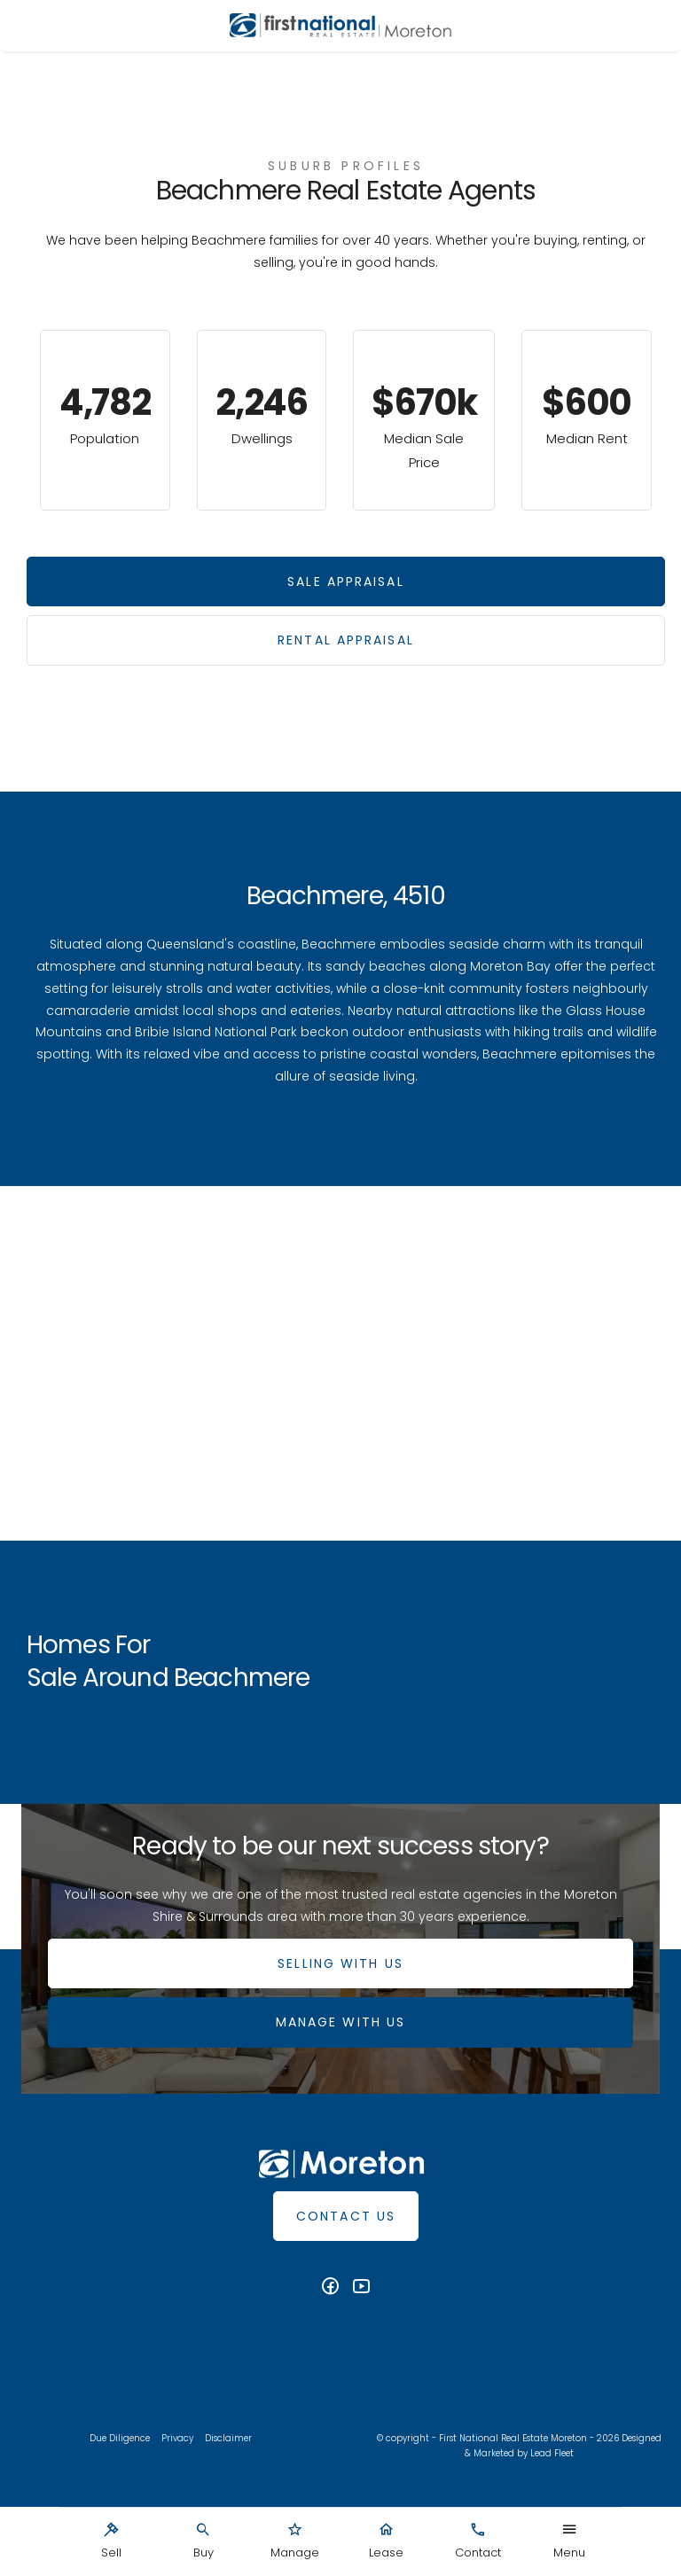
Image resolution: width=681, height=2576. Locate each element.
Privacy (177, 2438)
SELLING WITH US (340, 1963)
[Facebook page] (332, 2288)
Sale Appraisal (345, 581)
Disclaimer (228, 2438)
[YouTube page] (361, 2288)
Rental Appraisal (346, 640)
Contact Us (345, 2216)
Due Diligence (120, 2438)
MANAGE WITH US (340, 2022)
